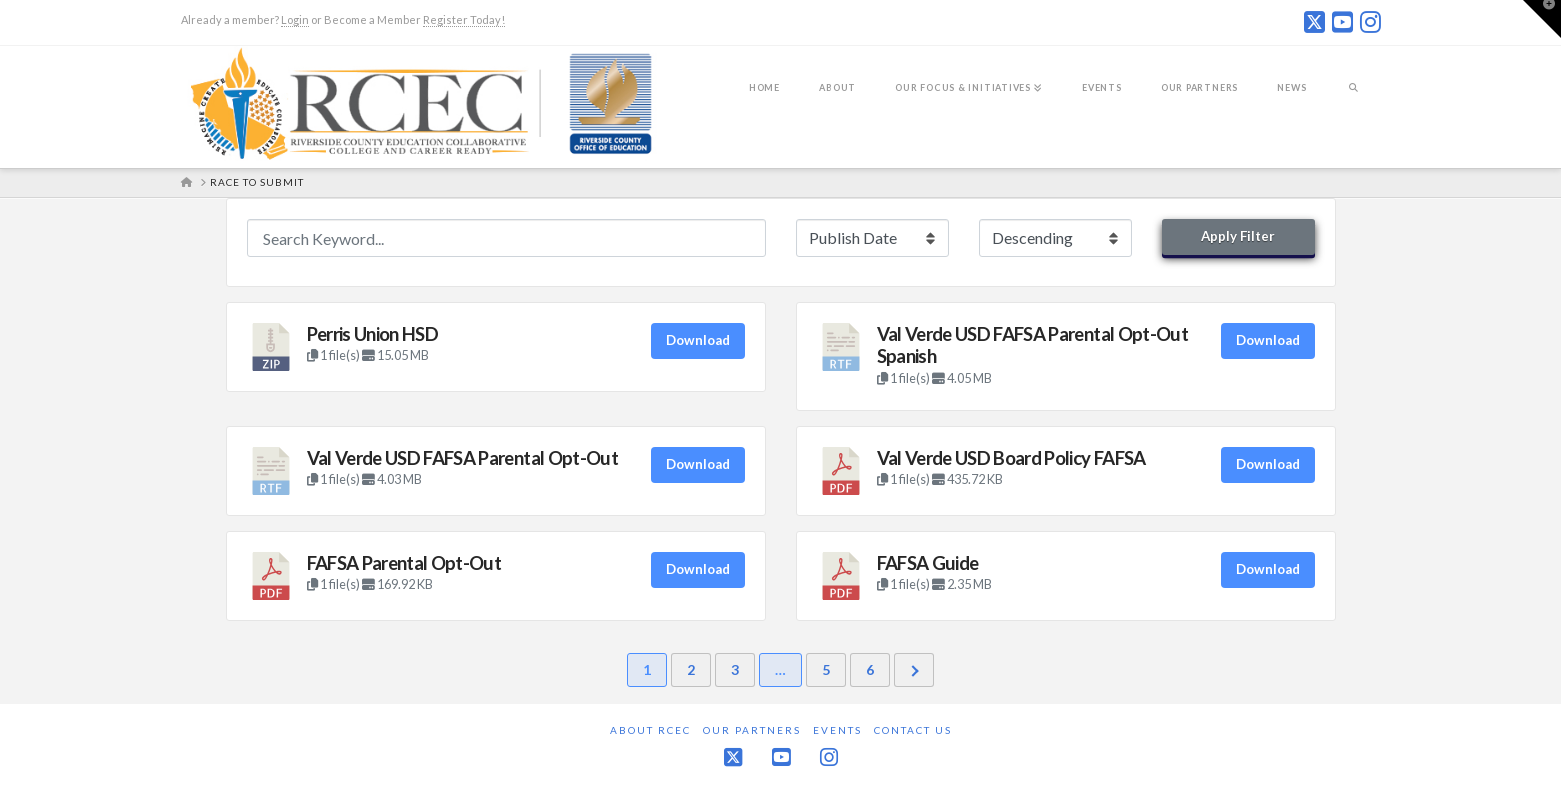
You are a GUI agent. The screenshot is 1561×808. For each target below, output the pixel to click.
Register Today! (464, 19)
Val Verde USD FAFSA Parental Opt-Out (462, 458)
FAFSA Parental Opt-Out (404, 563)
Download (698, 340)
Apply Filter (1238, 236)
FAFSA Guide (928, 563)
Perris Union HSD (373, 334)
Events (837, 730)
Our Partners (752, 730)
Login (295, 19)
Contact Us (913, 730)
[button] (1542, 19)
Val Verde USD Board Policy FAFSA (1011, 458)
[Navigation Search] (1353, 101)
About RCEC (650, 730)
